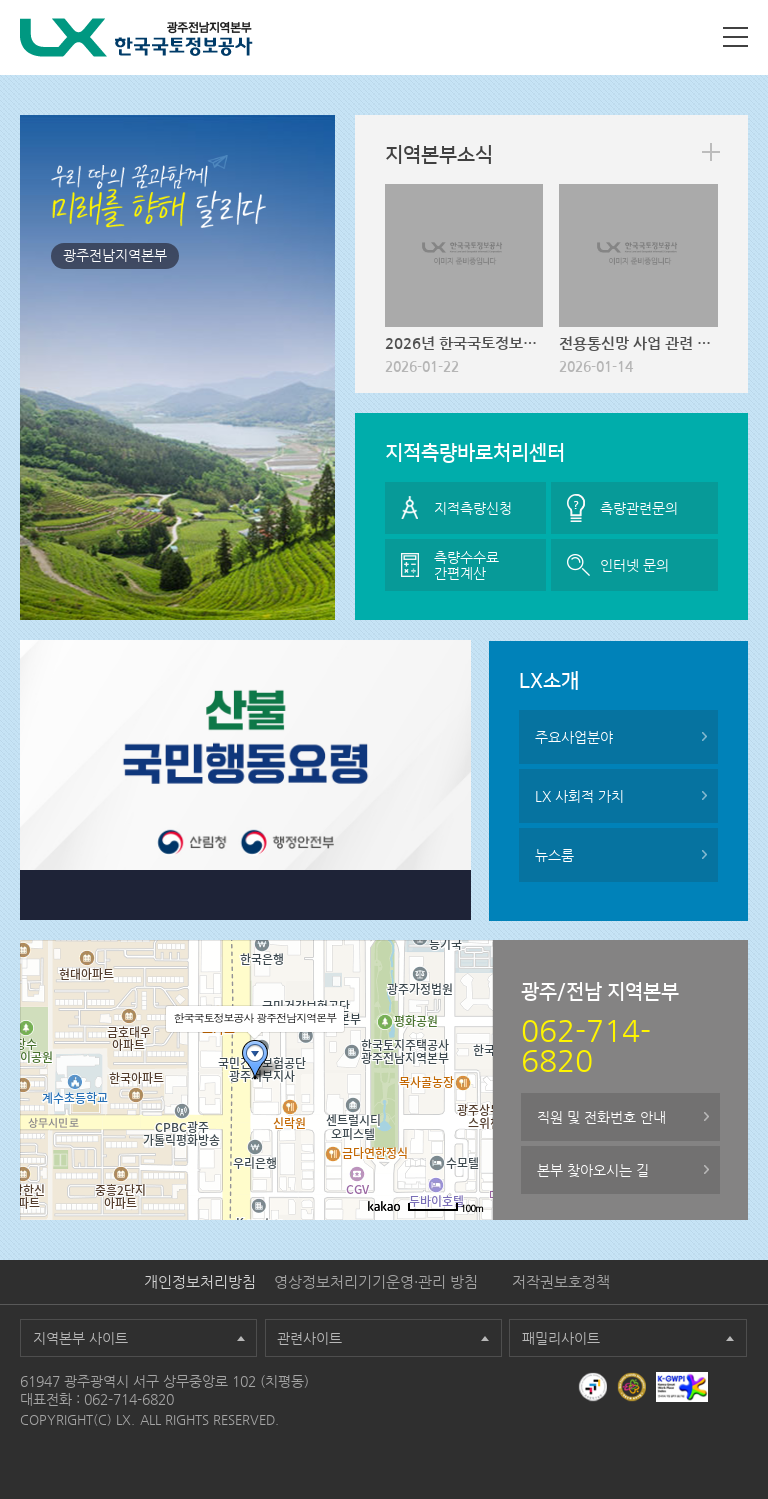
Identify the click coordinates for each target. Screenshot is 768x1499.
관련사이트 (309, 1338)
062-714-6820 (129, 1399)
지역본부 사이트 (80, 1338)
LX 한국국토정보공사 (136, 37)
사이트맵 (735, 37)
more (711, 152)
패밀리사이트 (561, 1338)
